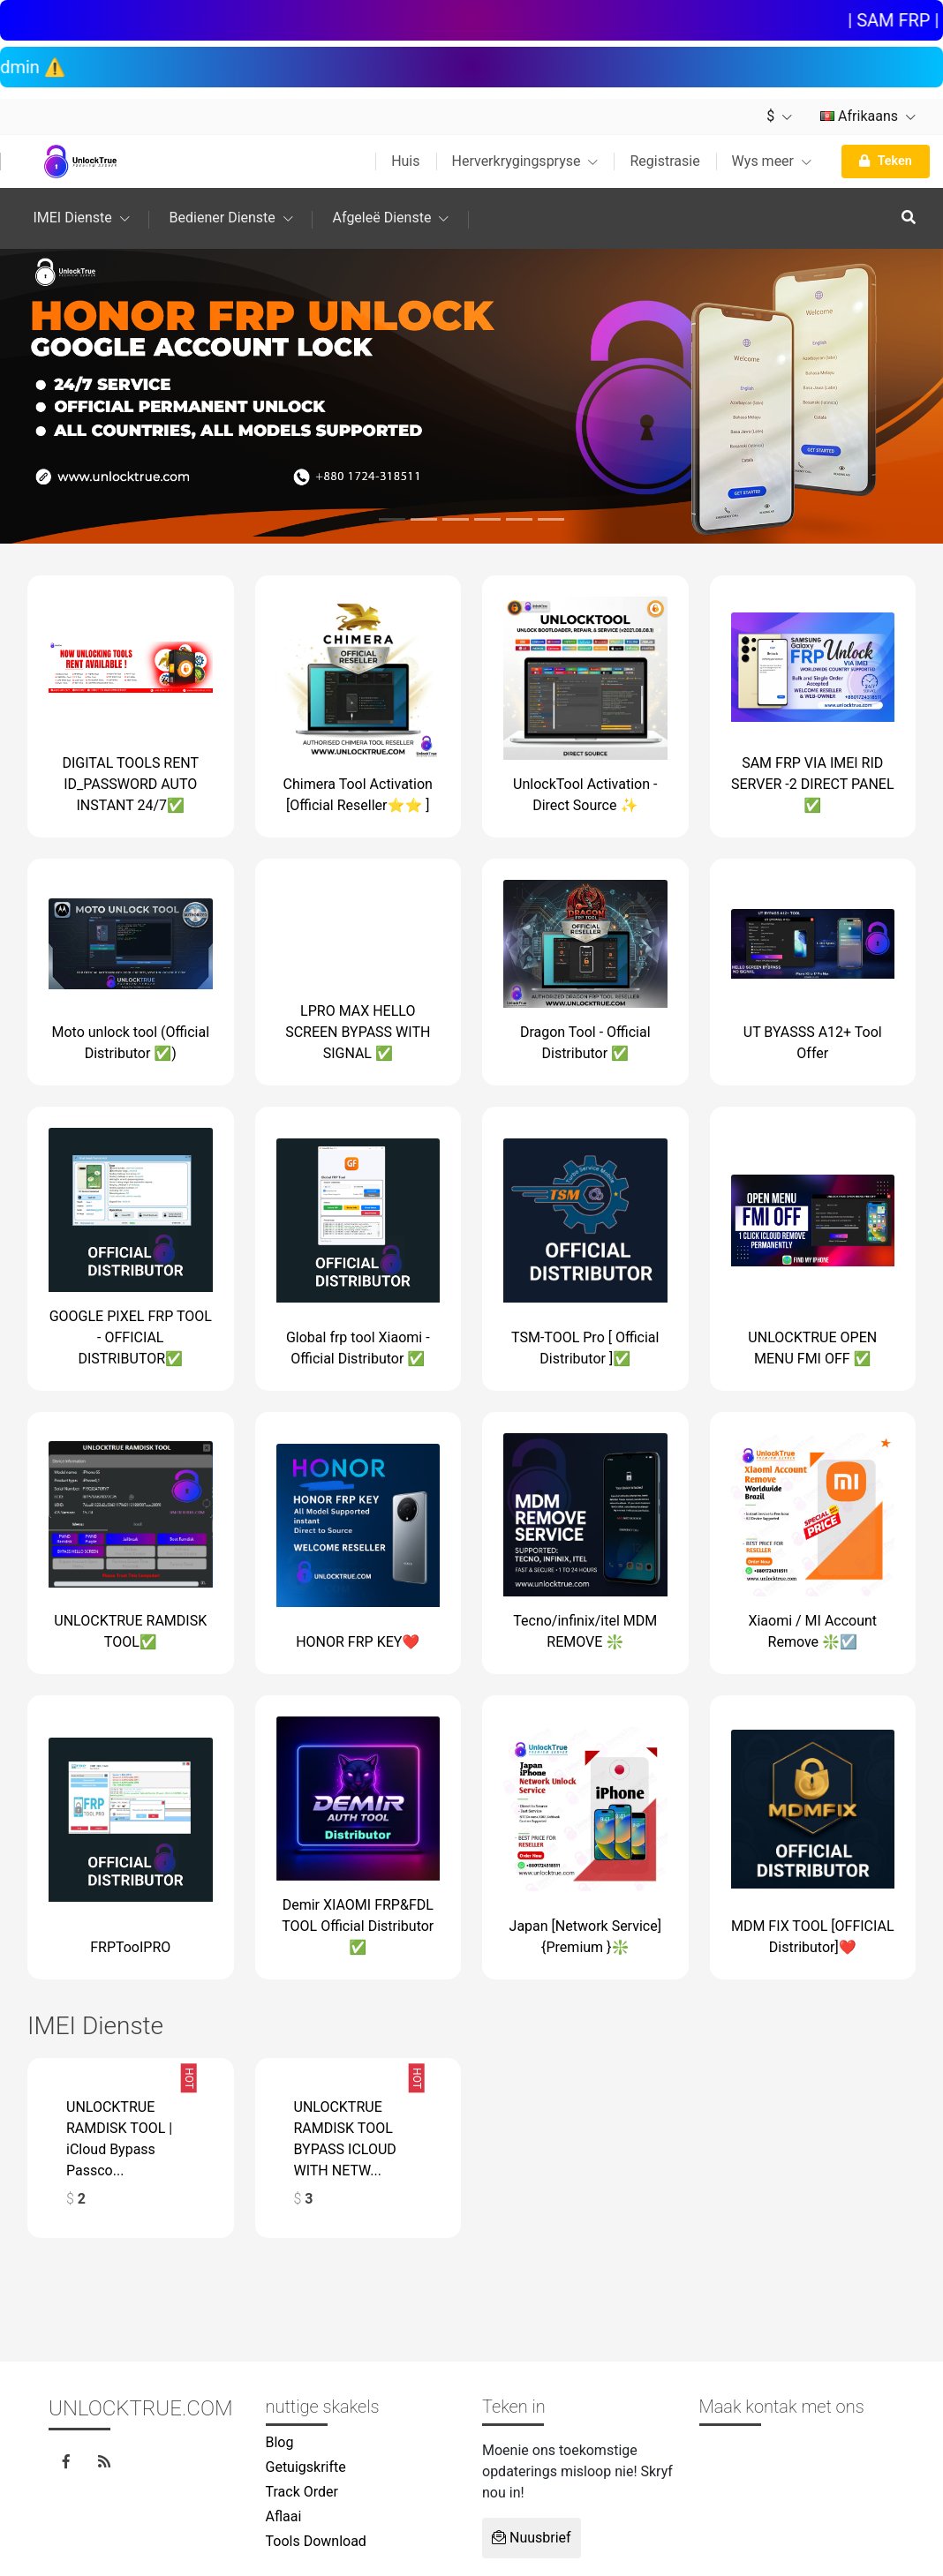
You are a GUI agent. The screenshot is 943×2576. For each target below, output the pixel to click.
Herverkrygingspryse (525, 161)
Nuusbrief (531, 2537)
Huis (405, 161)
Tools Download (316, 2541)
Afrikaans (868, 116)
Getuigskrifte (306, 2467)
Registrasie (664, 161)
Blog (280, 2442)
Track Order (302, 2491)
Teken (885, 161)
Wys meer (771, 161)
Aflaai (284, 2516)
